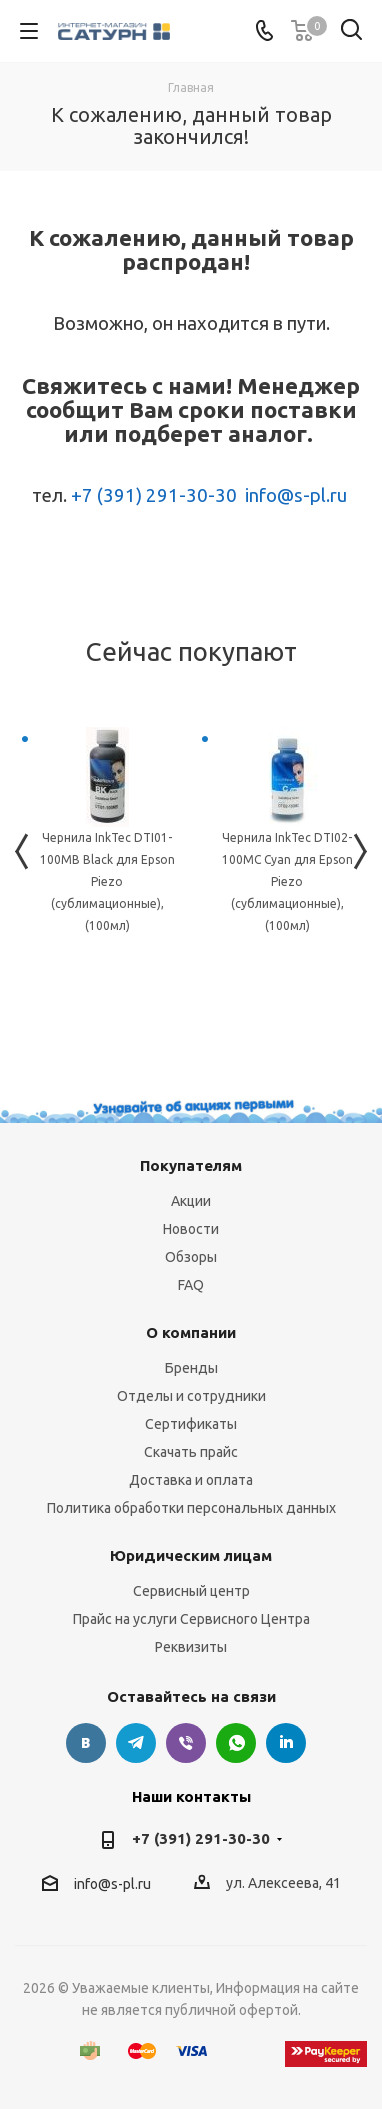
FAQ (191, 1285)
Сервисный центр (191, 1591)
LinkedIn (286, 1743)
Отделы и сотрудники (191, 1396)
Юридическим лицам (191, 1555)
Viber (186, 1743)
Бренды (191, 1368)
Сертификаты (191, 1424)
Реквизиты (191, 1647)
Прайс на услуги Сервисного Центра (191, 1619)
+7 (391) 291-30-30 (154, 495)
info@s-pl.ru (296, 495)
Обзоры (191, 1257)
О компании (191, 1332)
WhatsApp (236, 1743)
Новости (191, 1229)
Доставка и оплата (191, 1480)
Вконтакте (86, 1743)
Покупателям (191, 1165)
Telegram (136, 1743)
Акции (191, 1201)
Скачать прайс (191, 1452)
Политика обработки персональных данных (191, 1508)
